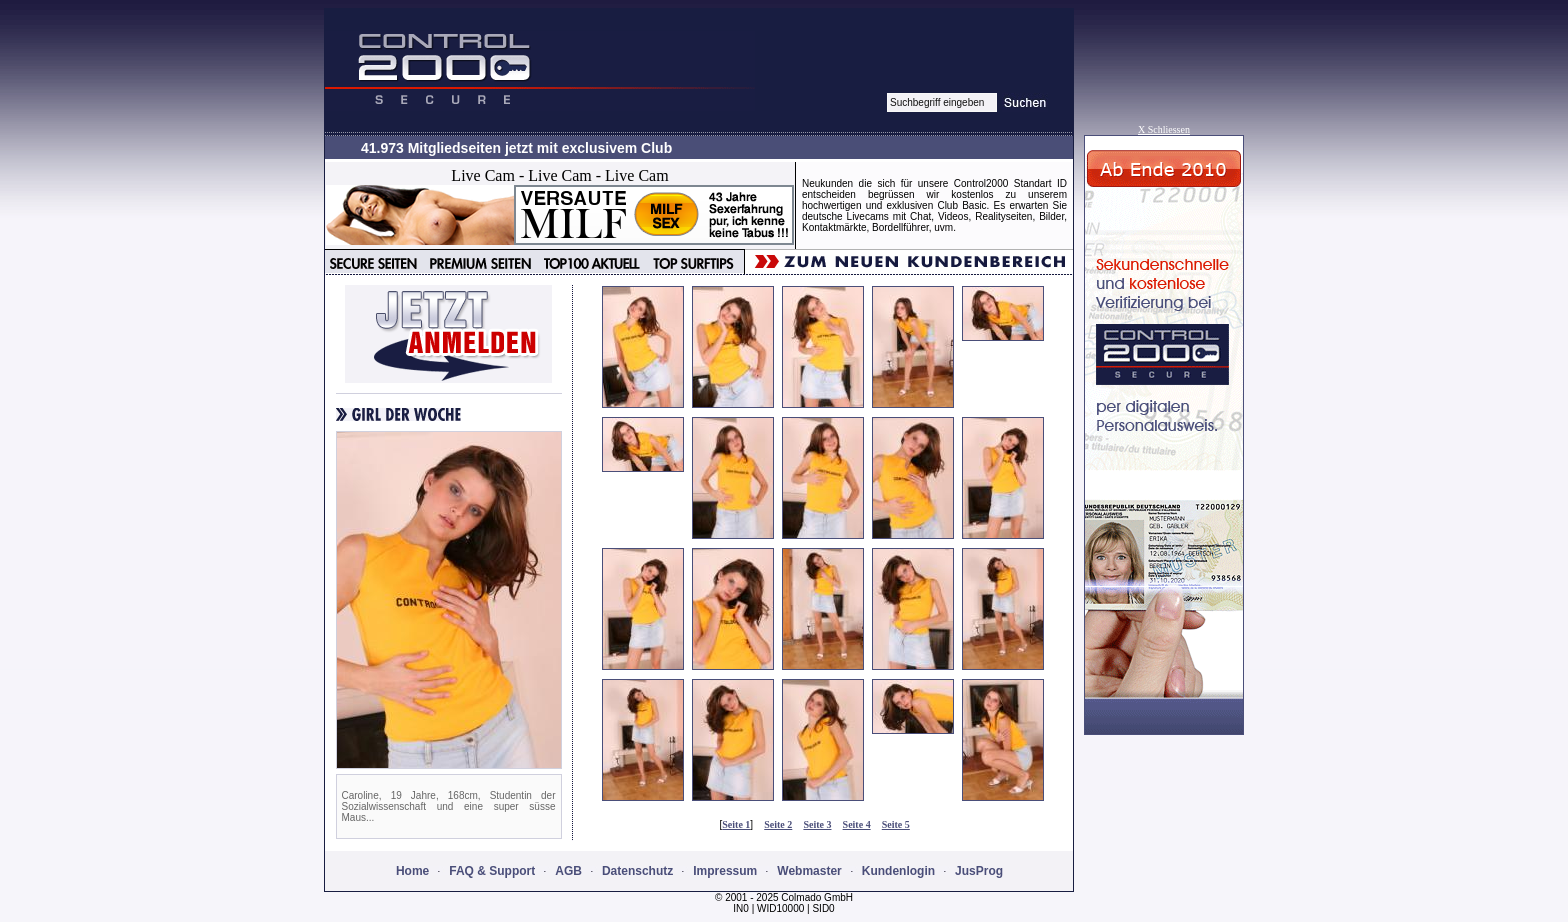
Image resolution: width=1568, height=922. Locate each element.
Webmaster (809, 871)
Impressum (725, 871)
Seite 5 (896, 824)
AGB (568, 871)
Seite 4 (857, 824)
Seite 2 (778, 824)
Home (412, 871)
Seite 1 (736, 824)
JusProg (979, 871)
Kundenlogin (898, 871)
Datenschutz (637, 871)
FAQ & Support (492, 871)
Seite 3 (817, 824)
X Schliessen (1164, 129)
